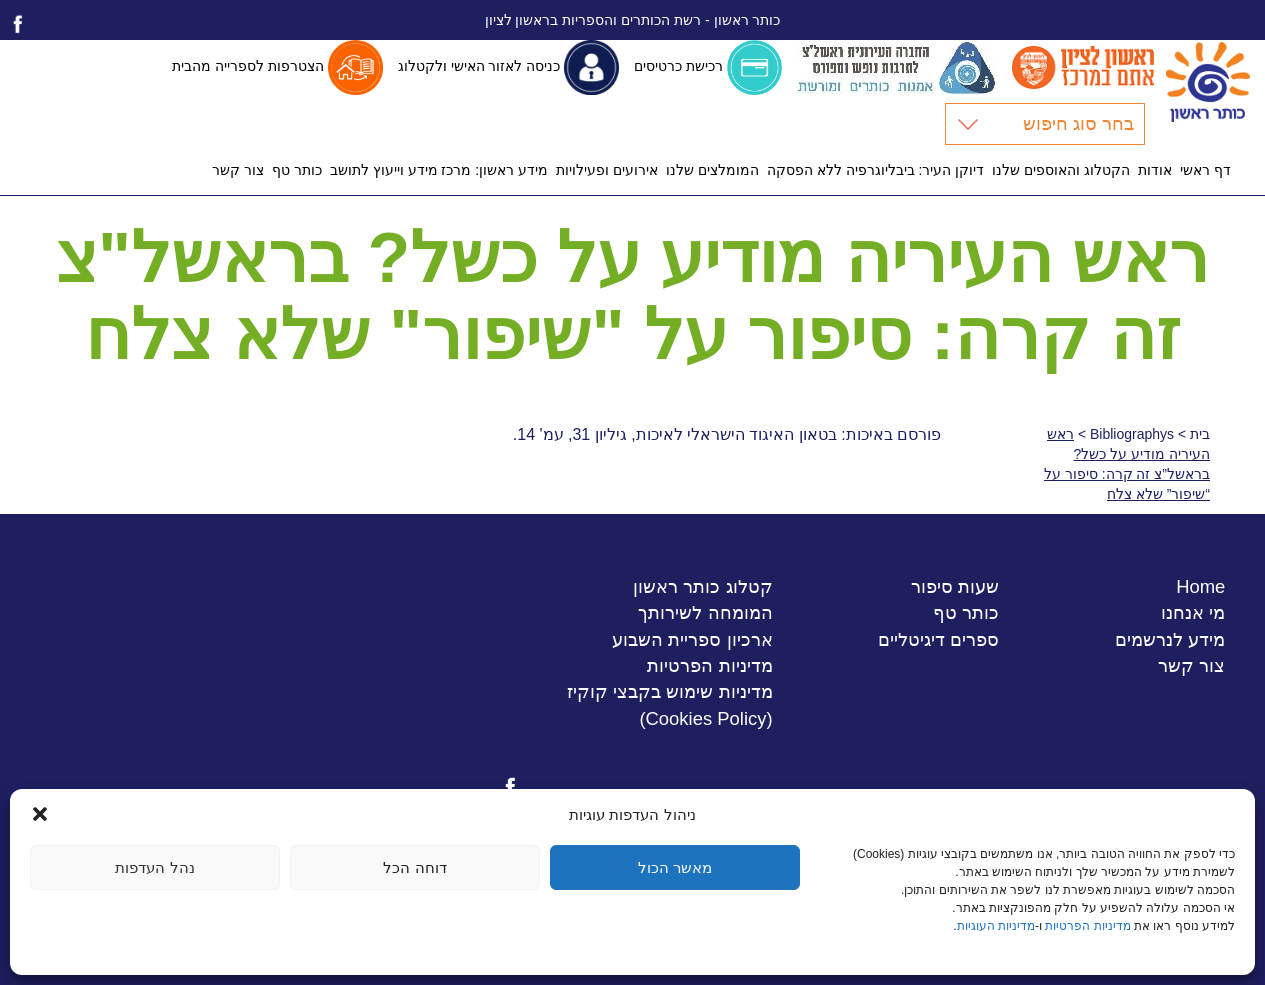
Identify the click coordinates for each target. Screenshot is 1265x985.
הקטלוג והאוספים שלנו (1061, 170)
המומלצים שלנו (712, 170)
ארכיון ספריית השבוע (692, 639)
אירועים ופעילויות (607, 170)
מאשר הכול (675, 867)
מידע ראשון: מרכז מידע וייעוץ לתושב (439, 170)
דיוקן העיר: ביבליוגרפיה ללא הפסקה (875, 170)
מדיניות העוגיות (996, 926)
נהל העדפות (154, 867)
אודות (1155, 170)
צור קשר (238, 170)
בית (1200, 434)
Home (1200, 586)
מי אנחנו (1193, 612)
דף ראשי (1205, 170)
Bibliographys (1132, 434)
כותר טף (297, 170)
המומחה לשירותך (705, 612)
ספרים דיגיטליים (938, 639)
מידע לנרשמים (1170, 639)
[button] (40, 814)
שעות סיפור (955, 586)
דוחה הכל (414, 867)
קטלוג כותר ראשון (702, 586)
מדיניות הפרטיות (1087, 926)
